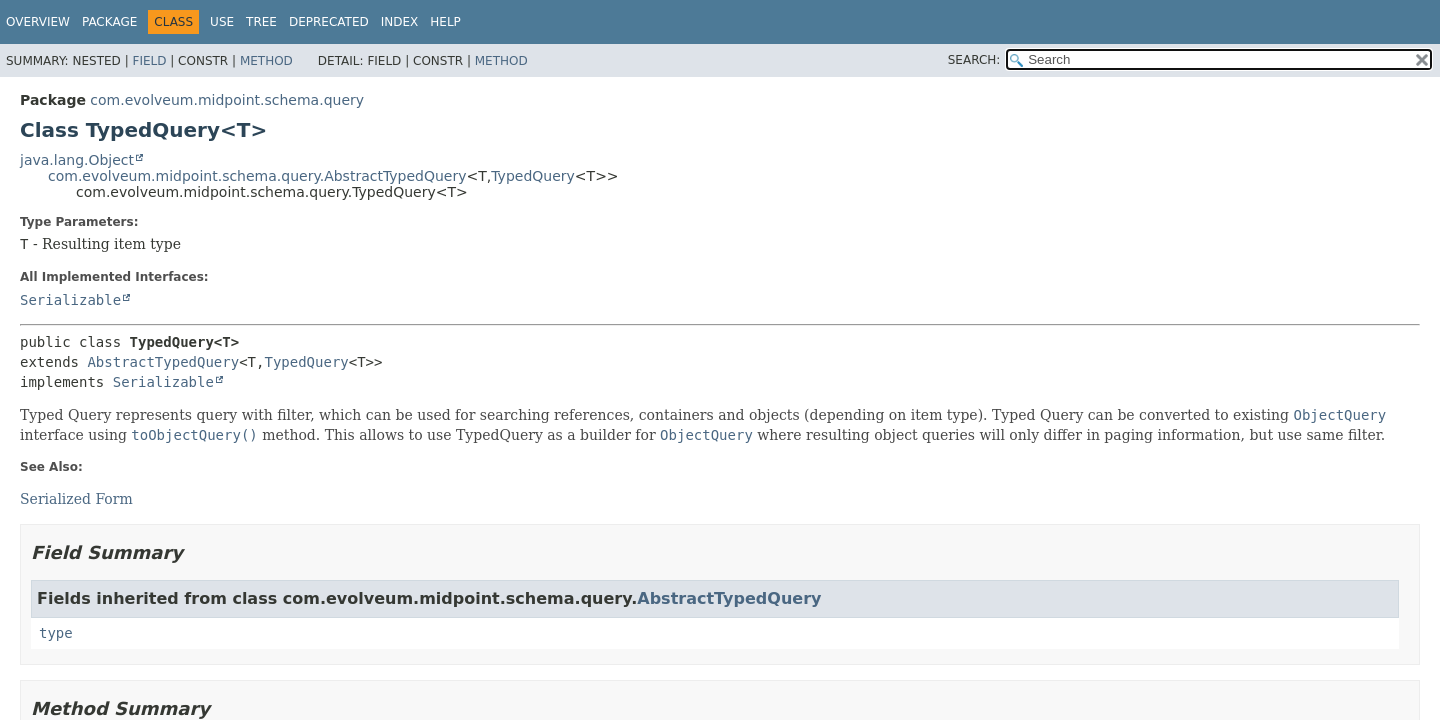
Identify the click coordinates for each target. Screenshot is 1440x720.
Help (445, 22)
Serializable (70, 300)
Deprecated (329, 22)
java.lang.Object (77, 160)
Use (222, 22)
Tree (261, 22)
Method (266, 61)
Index (400, 22)
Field (149, 61)
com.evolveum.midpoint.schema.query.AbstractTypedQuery (257, 176)
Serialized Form (76, 499)
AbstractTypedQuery (163, 362)
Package (109, 22)
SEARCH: (974, 60)
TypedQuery (533, 176)
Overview (38, 22)
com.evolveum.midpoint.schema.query (227, 100)
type (56, 633)
